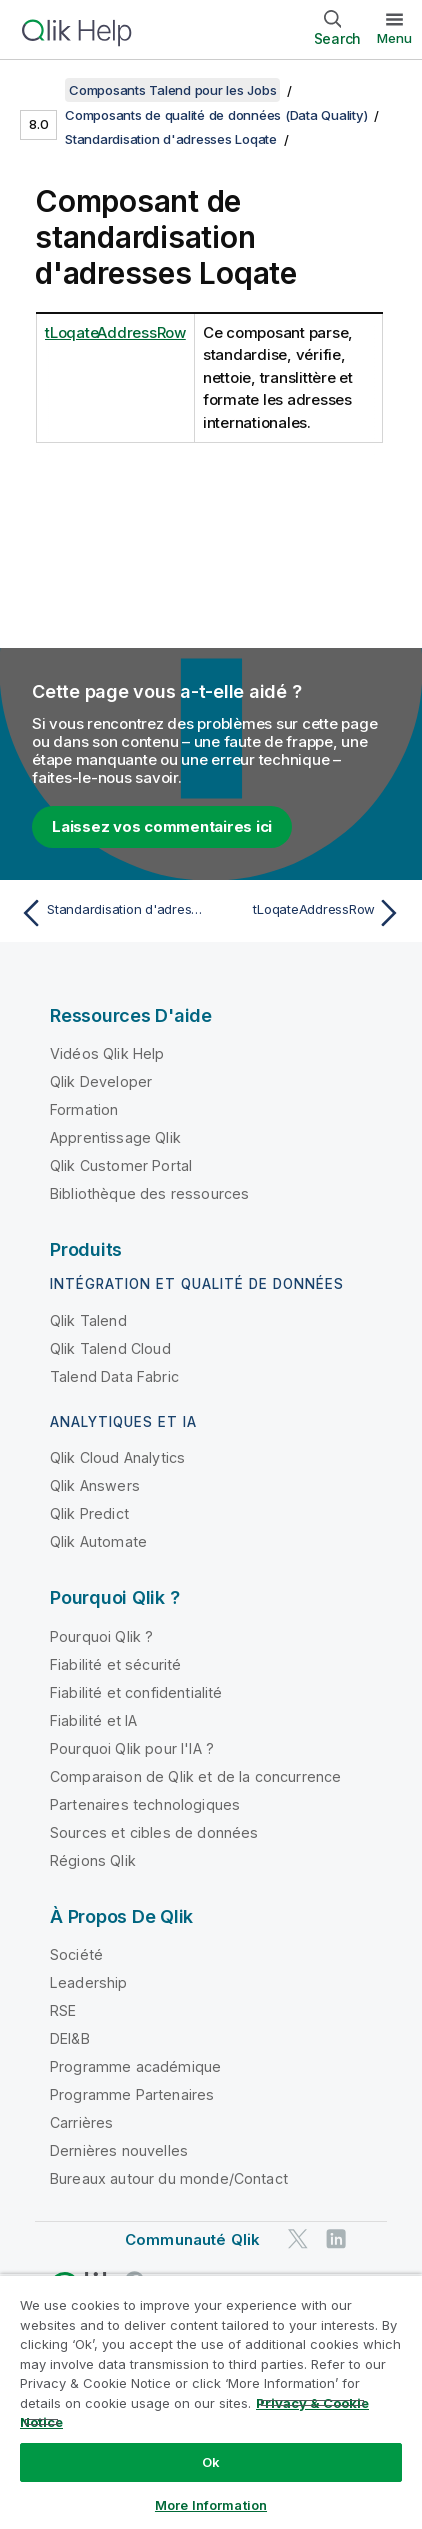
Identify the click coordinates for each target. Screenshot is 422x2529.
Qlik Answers (95, 1485)
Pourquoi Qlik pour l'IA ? (132, 1748)
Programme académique (135, 2066)
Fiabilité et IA (93, 1720)
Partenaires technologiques (145, 1804)
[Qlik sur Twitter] (298, 2239)
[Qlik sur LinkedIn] (336, 2239)
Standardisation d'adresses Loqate (171, 139)
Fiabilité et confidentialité (136, 1692)
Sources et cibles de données (154, 1832)
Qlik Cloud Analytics (117, 1457)
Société (76, 1954)
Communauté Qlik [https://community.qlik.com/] (192, 2239)
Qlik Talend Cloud (110, 1348)
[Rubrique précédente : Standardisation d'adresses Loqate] (111, 913)
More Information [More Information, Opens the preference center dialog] (211, 2505)
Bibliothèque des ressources (149, 1193)
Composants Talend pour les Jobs (172, 90)
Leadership (89, 1982)
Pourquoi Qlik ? (101, 1636)
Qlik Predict (89, 1513)
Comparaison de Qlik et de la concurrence (195, 1776)
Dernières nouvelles (119, 2150)
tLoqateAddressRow (115, 332)
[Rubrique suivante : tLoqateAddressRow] (311, 913)
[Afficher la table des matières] (40, 90)
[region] (211, 2401)
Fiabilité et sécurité (115, 1664)
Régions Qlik (93, 1860)
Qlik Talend (88, 1320)
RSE (63, 2010)
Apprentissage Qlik (115, 1137)
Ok (211, 2462)
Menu (394, 38)
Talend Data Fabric (114, 1376)
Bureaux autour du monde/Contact (169, 2178)
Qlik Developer (101, 1081)
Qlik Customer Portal (121, 1165)
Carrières (81, 2122)
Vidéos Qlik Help (107, 1053)
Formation (84, 1109)
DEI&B (70, 2038)
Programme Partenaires (132, 2094)
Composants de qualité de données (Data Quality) (216, 115)
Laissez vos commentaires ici (162, 826)
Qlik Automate (98, 1541)
